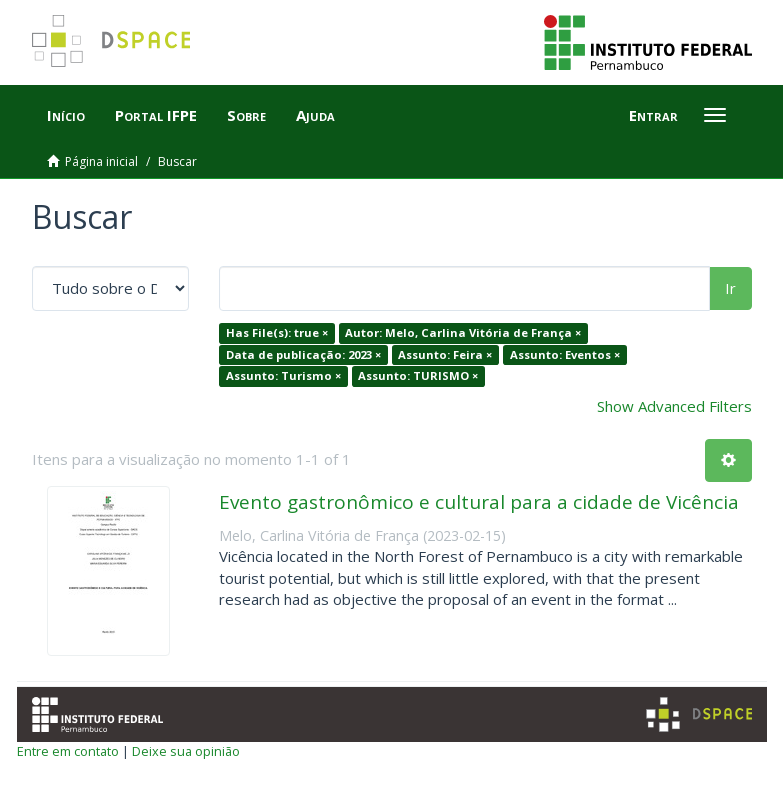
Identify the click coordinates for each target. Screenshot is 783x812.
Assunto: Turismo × (283, 375)
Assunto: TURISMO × (418, 375)
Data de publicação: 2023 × (303, 354)
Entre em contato (68, 751)
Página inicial (101, 161)
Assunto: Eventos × (565, 354)
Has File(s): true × (277, 332)
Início (66, 115)
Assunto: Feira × (445, 354)
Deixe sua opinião (186, 751)
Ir (730, 288)
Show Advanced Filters (674, 406)
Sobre (246, 115)
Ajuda (315, 115)
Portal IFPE (156, 115)
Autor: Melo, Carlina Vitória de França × (463, 332)
